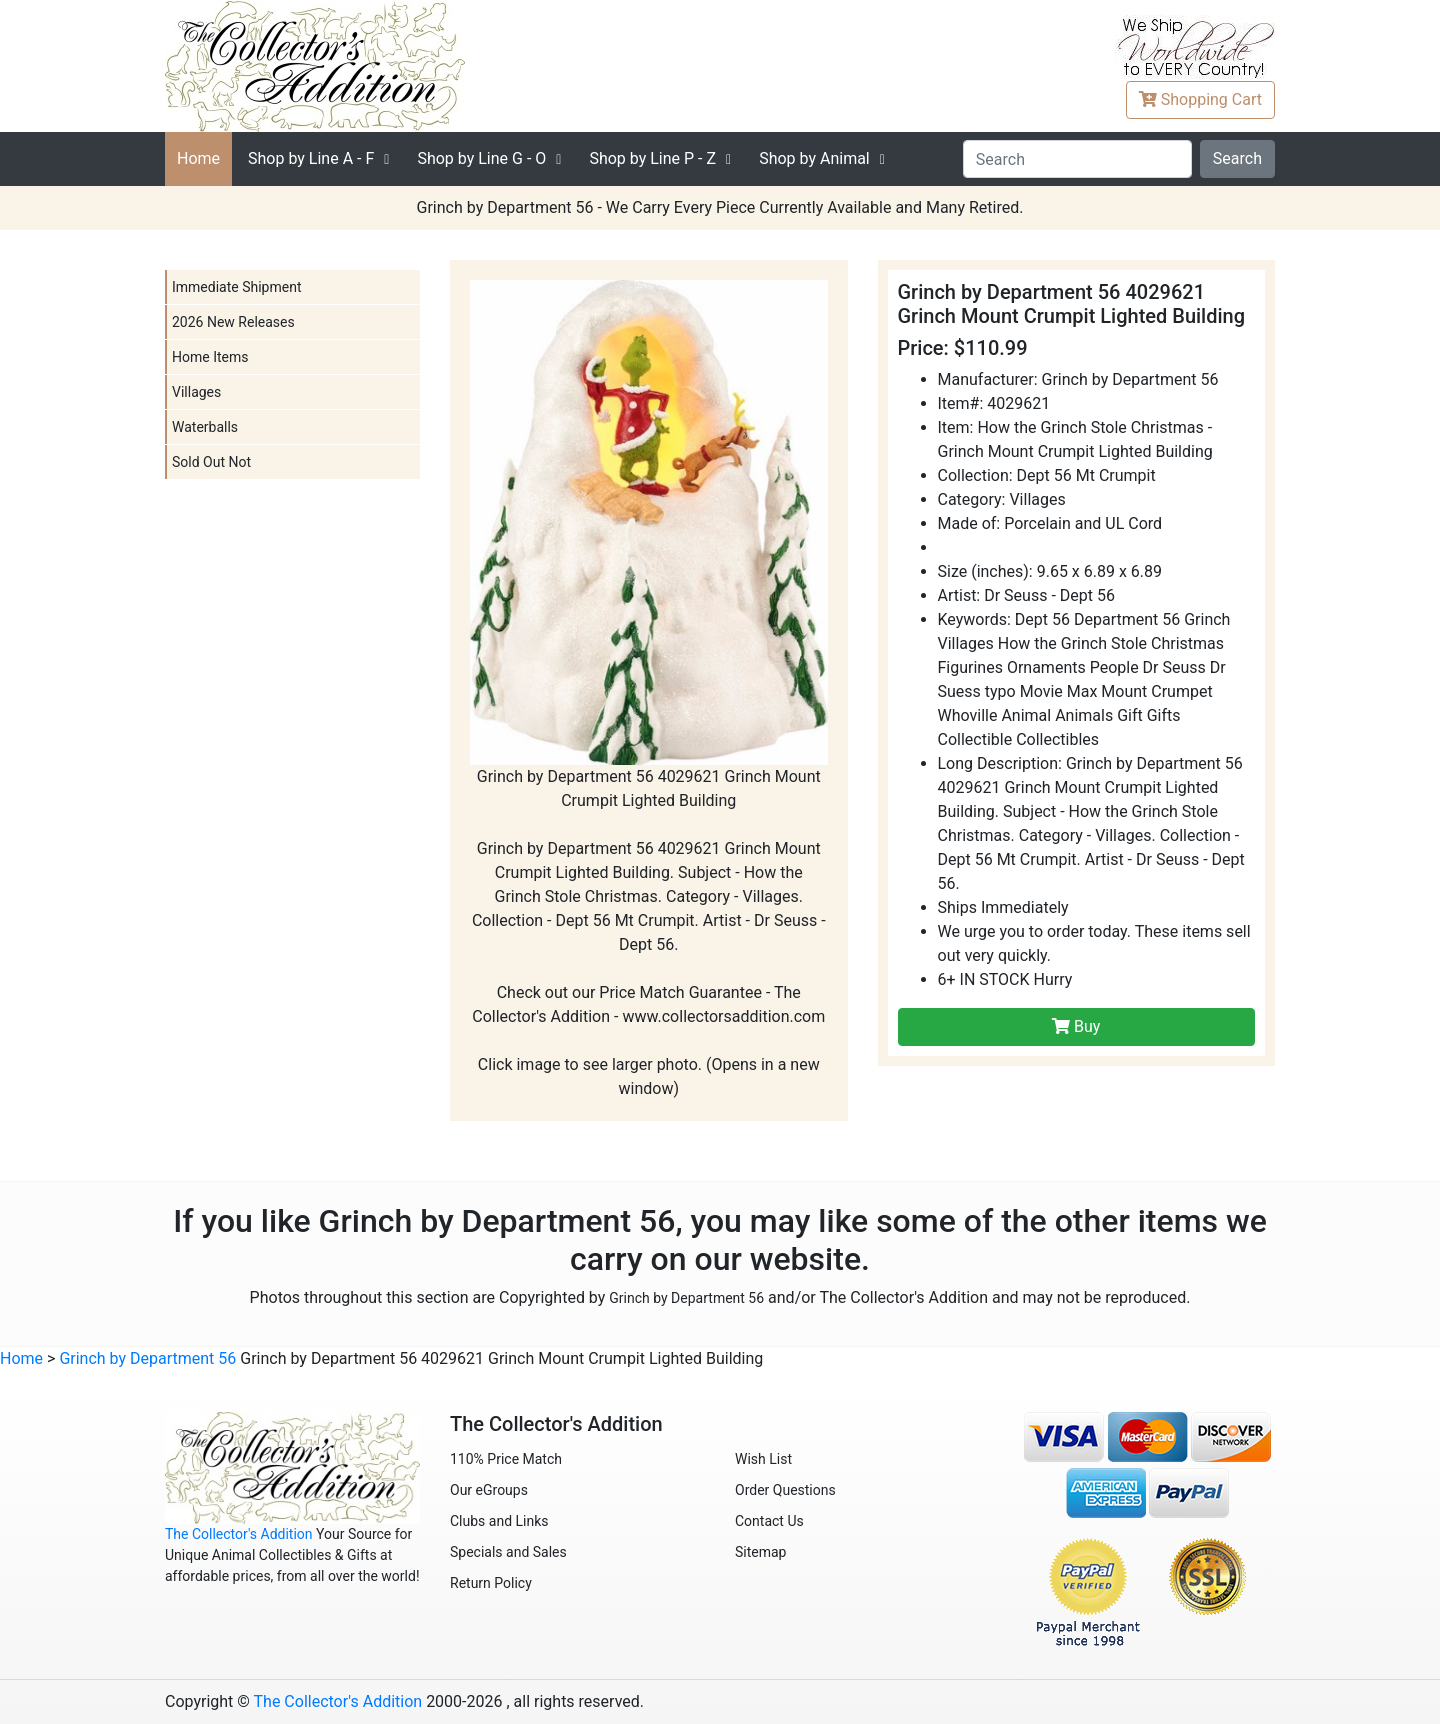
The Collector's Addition (239, 1534)
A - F (311, 158)
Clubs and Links (499, 1521)
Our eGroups (489, 1490)
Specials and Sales (508, 1552)
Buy (1076, 1026)
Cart (1200, 99)
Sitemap (760, 1552)
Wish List (763, 1459)
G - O (481, 158)
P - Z (652, 158)
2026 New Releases (233, 322)
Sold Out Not (211, 462)
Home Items (210, 357)
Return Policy (491, 1583)
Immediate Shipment (236, 287)
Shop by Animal (814, 158)
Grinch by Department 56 (686, 1298)
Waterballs (205, 427)
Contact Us (769, 1521)
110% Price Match (506, 1459)
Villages (196, 392)
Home (198, 158)
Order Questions (785, 1490)
